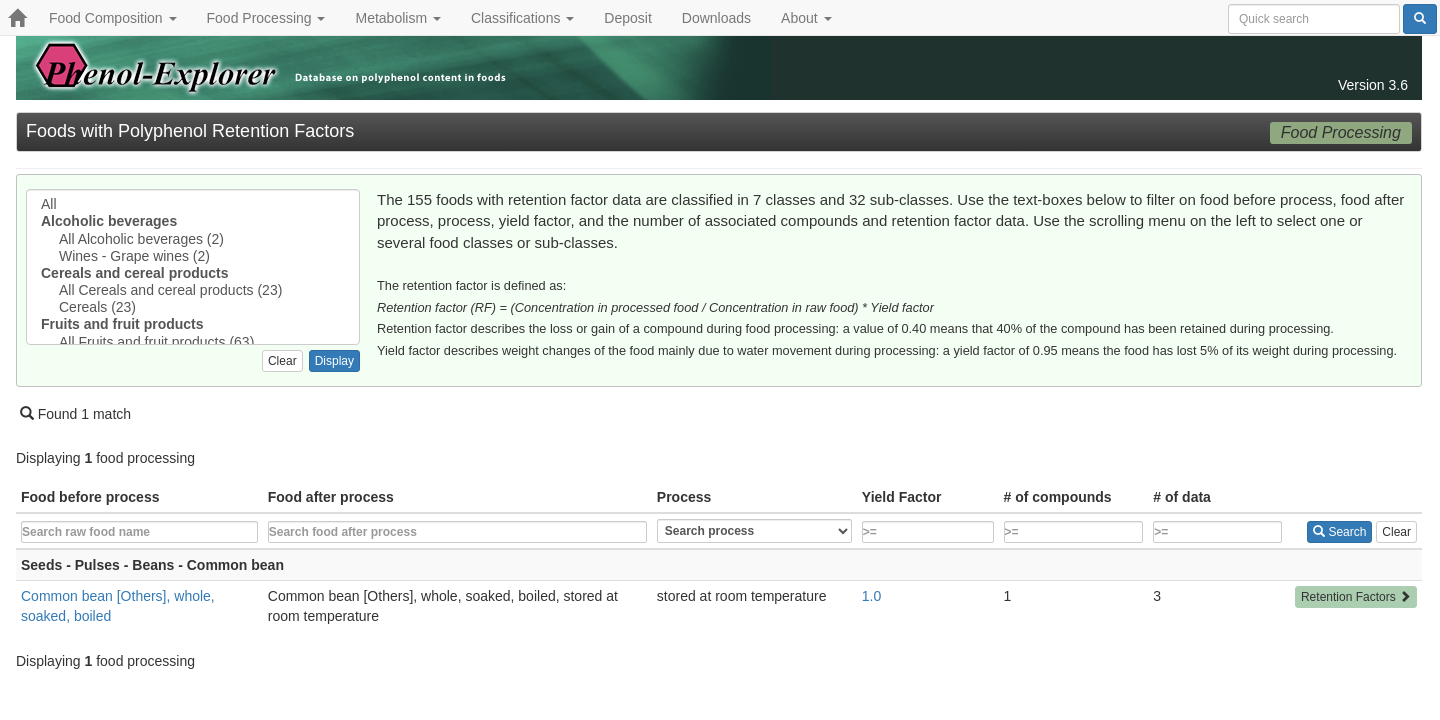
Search (1339, 532)
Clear (282, 361)
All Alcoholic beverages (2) (193, 239)
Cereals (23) (193, 307)
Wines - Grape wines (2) (193, 256)
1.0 (871, 596)
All (193, 204)
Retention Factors (1356, 597)
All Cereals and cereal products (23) (193, 290)
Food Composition (113, 18)
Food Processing (266, 18)
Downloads (716, 18)
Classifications (522, 18)
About (806, 18)
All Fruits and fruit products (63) (193, 342)
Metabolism (397, 18)
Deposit (627, 18)
